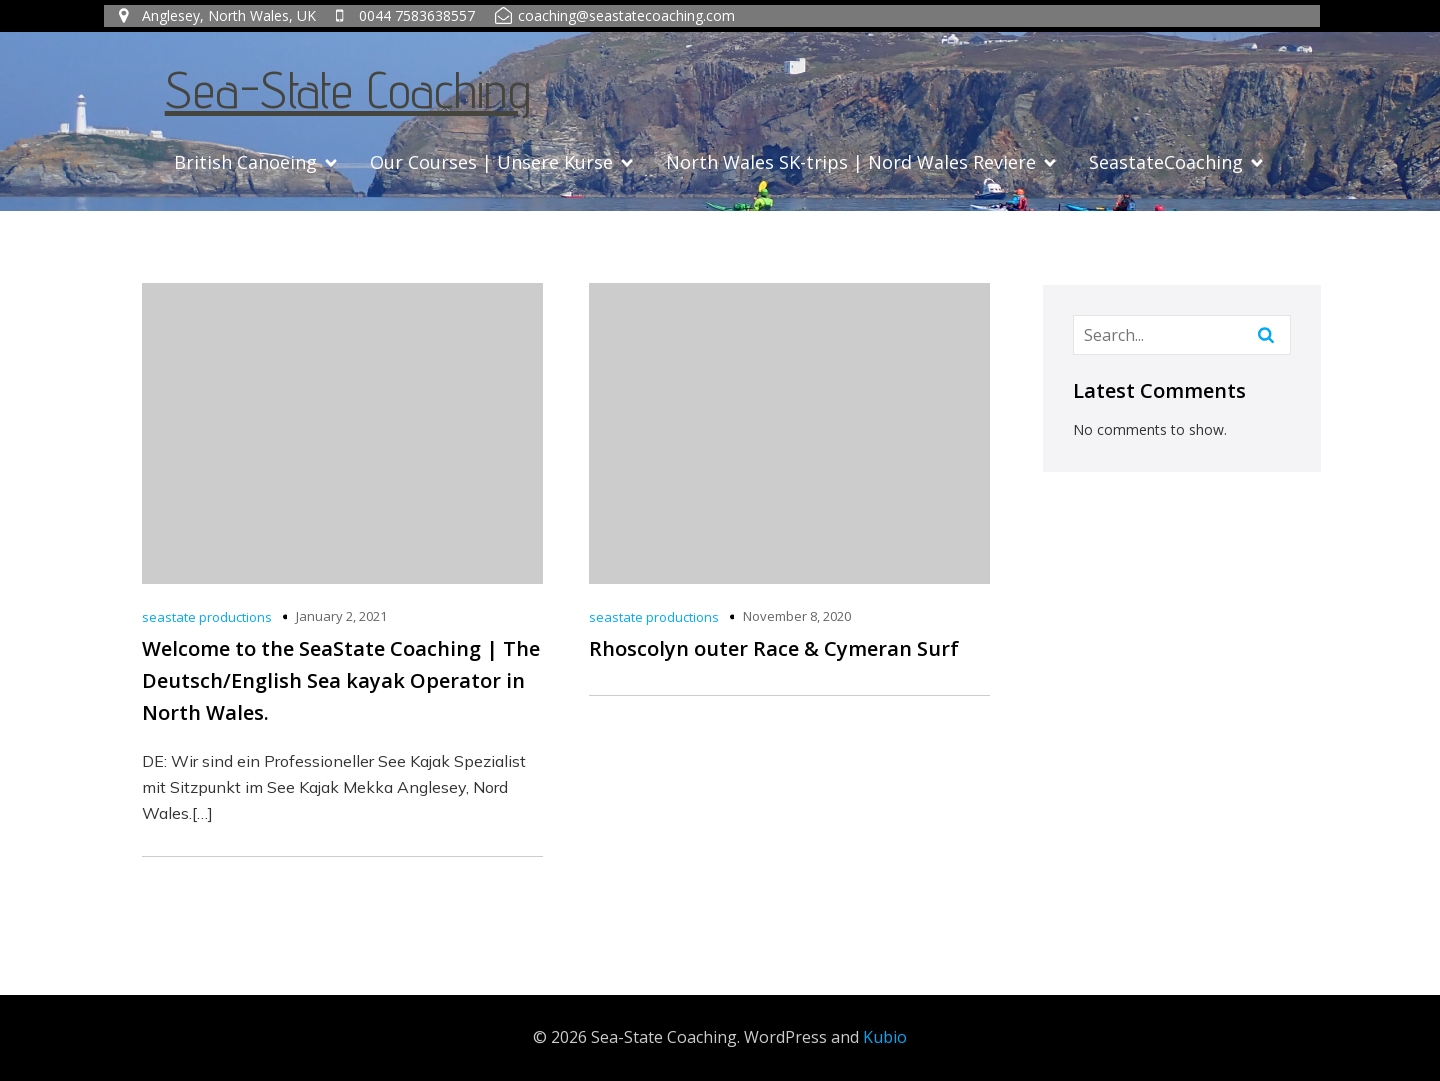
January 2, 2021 (341, 616)
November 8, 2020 (797, 616)
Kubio (885, 1037)
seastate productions (207, 617)
